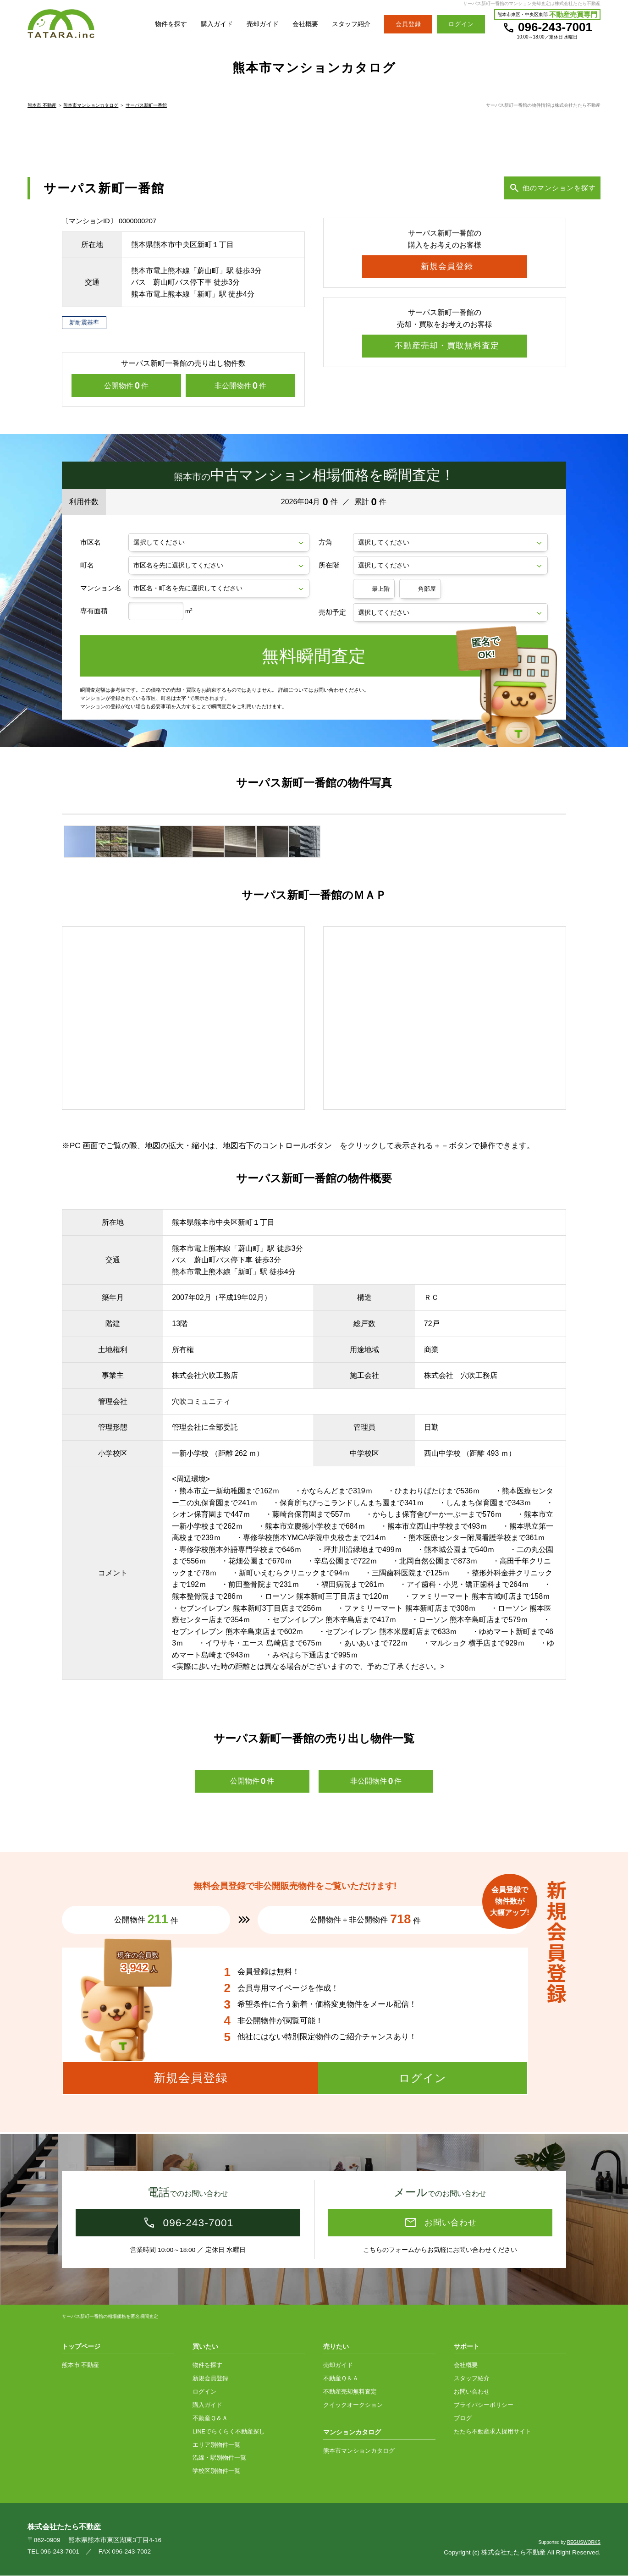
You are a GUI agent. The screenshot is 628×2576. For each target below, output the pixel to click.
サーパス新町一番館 (146, 106)
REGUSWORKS (583, 2542)
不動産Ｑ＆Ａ (210, 2419)
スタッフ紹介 (349, 24)
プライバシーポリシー (483, 2405)
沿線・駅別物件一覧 (219, 2458)
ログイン (204, 2392)
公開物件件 (126, 388)
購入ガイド (209, 24)
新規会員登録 (210, 2379)
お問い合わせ (472, 2392)
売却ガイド (257, 24)
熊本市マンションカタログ (90, 106)
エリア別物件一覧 (216, 2445)
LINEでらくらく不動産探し (229, 2432)
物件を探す (160, 24)
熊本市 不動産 (42, 106)
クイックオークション (353, 2405)
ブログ (463, 2419)
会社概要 (301, 24)
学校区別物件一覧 (216, 2471)
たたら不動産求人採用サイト (492, 2432)
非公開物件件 (240, 388)
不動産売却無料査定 (350, 2392)
